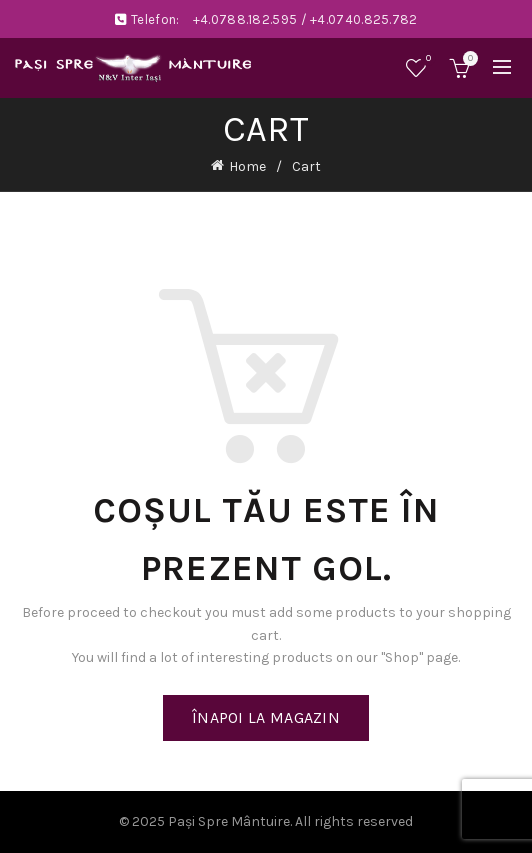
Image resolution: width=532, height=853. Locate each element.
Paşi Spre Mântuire (229, 821)
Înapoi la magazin (266, 717)
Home (247, 166)
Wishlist (426, 59)
